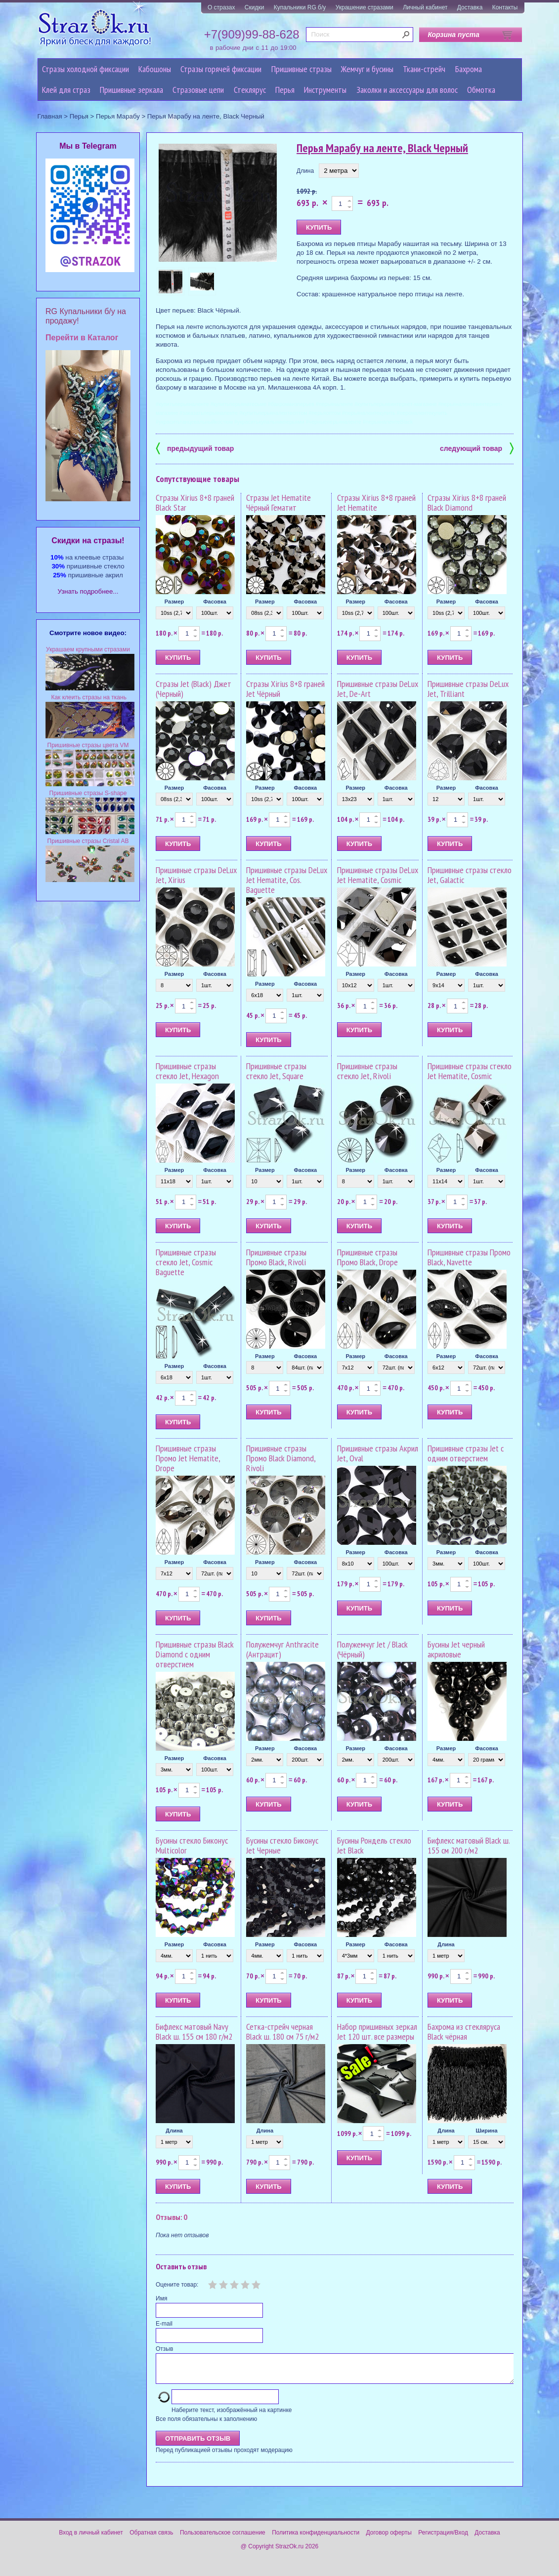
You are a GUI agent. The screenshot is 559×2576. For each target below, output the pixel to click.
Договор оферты (389, 2538)
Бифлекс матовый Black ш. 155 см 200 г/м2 (469, 1845)
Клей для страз (66, 89)
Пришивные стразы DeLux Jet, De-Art (377, 688)
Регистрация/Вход (443, 2538)
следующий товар (477, 447)
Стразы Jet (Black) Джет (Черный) (193, 688)
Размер (174, 601)
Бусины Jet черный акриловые (456, 1649)
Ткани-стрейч (424, 69)
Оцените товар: (177, 2284)
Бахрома (468, 69)
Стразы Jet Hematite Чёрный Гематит (278, 502)
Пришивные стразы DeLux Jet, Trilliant (468, 688)
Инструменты (325, 89)
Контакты (505, 7)
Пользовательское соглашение (222, 2538)
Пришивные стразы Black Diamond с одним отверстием (195, 1654)
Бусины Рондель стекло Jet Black (374, 1845)
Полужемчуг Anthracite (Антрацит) (282, 1649)
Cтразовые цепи (198, 89)
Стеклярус (250, 89)
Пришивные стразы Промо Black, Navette (469, 1257)
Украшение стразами (364, 7)
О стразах (221, 7)
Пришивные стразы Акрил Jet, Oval (377, 1453)
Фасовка (214, 601)
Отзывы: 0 (171, 2217)
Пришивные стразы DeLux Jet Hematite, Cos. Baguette (286, 879)
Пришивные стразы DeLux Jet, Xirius (196, 875)
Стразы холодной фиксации (85, 69)
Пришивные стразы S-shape (88, 793)
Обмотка (481, 89)
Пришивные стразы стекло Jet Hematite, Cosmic (470, 1071)
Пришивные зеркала (131, 89)
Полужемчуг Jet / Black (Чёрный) (372, 1649)
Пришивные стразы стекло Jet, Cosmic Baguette (186, 1262)
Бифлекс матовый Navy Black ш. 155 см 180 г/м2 (194, 2031)
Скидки (254, 7)
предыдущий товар (195, 447)
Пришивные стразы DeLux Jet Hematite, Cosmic (377, 875)
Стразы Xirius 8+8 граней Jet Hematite (376, 502)
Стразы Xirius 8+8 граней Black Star (195, 502)
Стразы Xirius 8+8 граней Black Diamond (467, 502)
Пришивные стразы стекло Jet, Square (276, 1071)
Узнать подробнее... (88, 591)
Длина (305, 170)
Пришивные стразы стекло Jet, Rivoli (367, 1071)
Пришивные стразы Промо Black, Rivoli (276, 1257)
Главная (50, 116)
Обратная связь (151, 2538)
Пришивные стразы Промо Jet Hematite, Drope (188, 1458)
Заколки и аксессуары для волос (407, 89)
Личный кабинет (425, 7)
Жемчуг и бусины (367, 69)
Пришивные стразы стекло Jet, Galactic (470, 875)
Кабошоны (154, 69)
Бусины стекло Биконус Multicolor (192, 1845)
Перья (285, 89)
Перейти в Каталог (81, 337)
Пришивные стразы (301, 69)
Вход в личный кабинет (91, 2538)
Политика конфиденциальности (315, 2538)
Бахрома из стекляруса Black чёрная (464, 2031)
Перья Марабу (118, 116)
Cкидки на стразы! (87, 540)
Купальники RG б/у (300, 7)
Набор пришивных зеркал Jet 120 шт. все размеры (377, 2031)
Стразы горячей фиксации (220, 69)
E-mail (164, 2323)
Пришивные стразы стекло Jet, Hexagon (187, 1071)
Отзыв (164, 2348)
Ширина (487, 2130)
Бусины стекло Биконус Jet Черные (282, 1845)
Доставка (470, 7)
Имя (161, 2298)
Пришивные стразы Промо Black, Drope (367, 1257)
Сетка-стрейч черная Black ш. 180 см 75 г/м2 (282, 2031)
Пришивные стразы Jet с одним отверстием (466, 1453)
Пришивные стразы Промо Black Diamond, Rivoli (280, 1458)
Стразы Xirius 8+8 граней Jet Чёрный (285, 688)
